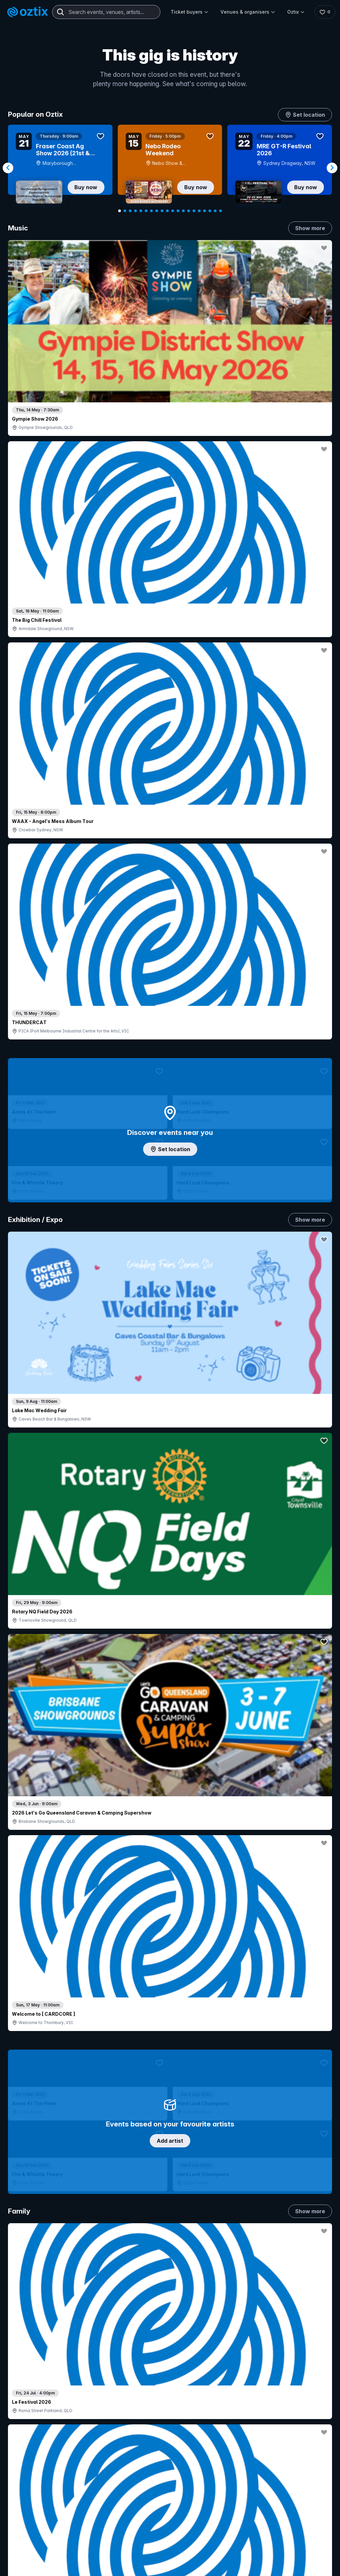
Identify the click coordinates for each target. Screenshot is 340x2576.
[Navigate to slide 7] (151, 210)
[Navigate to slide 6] (146, 210)
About (307, 2432)
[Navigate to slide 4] (135, 210)
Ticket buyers (188, 12)
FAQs (306, 2443)
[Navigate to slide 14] (188, 210)
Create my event (158, 2460)
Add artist (170, 648)
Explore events (36, 2443)
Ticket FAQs (33, 2472)
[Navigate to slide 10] (167, 210)
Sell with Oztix (155, 2449)
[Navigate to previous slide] (8, 168)
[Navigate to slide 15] (194, 210)
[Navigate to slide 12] (178, 210)
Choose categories (170, 1147)
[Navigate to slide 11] (172, 210)
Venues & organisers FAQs (169, 2471)
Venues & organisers (246, 12)
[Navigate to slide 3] (130, 210)
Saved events (35, 2454)
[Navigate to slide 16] (199, 210)
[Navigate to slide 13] (183, 210)
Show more (310, 228)
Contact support (73, 2425)
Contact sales (224, 2435)
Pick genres (170, 1568)
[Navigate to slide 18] (209, 210)
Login (210, 2421)
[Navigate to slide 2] (125, 210)
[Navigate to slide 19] (215, 210)
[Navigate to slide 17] (204, 210)
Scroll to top (170, 2335)
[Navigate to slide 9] (162, 210)
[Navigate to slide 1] (119, 210)
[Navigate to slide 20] (220, 210)
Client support (155, 2482)
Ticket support (35, 2481)
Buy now (85, 187)
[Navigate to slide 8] (156, 210)
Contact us (309, 2457)
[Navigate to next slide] (332, 168)
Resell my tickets (38, 2490)
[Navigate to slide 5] (140, 210)
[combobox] (106, 12)
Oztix (294, 12)
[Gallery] (170, 168)
